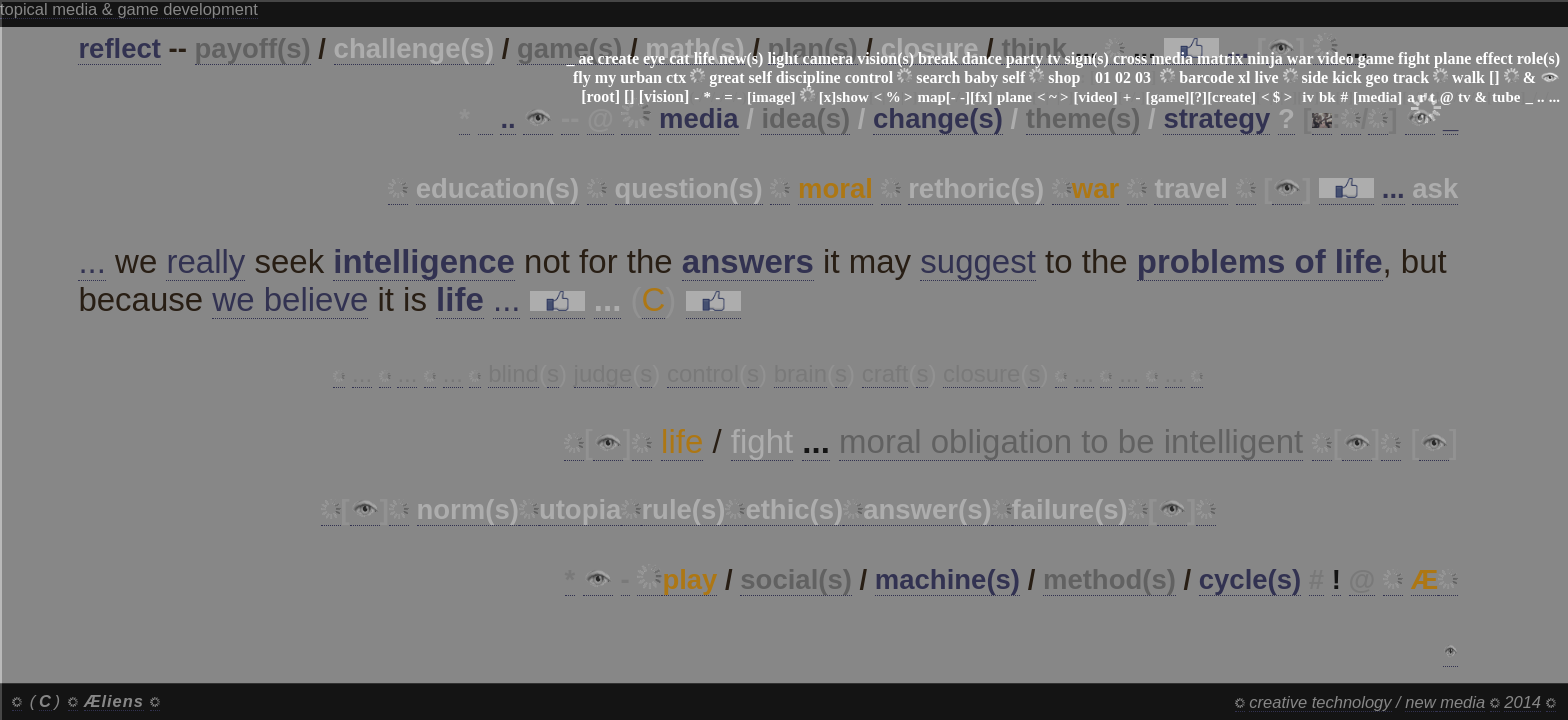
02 (1123, 77)
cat (679, 58)
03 (1143, 77)
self (760, 77)
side (1315, 77)
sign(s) (1086, 58)
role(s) (1538, 58)
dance (982, 58)
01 (1103, 77)
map (932, 97)
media (1172, 58)
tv (1053, 58)
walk (1468, 77)
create (618, 58)
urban (641, 77)
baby (981, 77)
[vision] (664, 96)
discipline (808, 77)
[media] (1377, 97)
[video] (1096, 97)
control (869, 77)
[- (951, 97)
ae (585, 58)
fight (1414, 58)
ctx (676, 77)
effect (1493, 58)
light (782, 58)
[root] (600, 96)
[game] (1167, 97)
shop (1064, 77)
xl (1244, 77)
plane (1452, 58)
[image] (771, 97)
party (1024, 58)
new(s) (741, 58)
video (1335, 58)
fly (582, 77)
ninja (1265, 58)
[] (1494, 77)
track (1411, 77)
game (1376, 58)
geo (1377, 77)
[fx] (981, 97)
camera (828, 58)
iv (1308, 97)
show (852, 97)
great (726, 77)
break (938, 58)
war (1300, 58)
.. (1541, 97)
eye (654, 58)
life (704, 58)
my (605, 77)
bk (1327, 97)
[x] (828, 97)
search (938, 77)
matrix (1220, 58)
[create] (1231, 97)
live (1267, 77)
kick (1346, 77)
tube (1506, 97)
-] (965, 97)
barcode (1206, 77)
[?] (1199, 97)
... (1554, 97)
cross (1130, 58)
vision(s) (885, 58)
